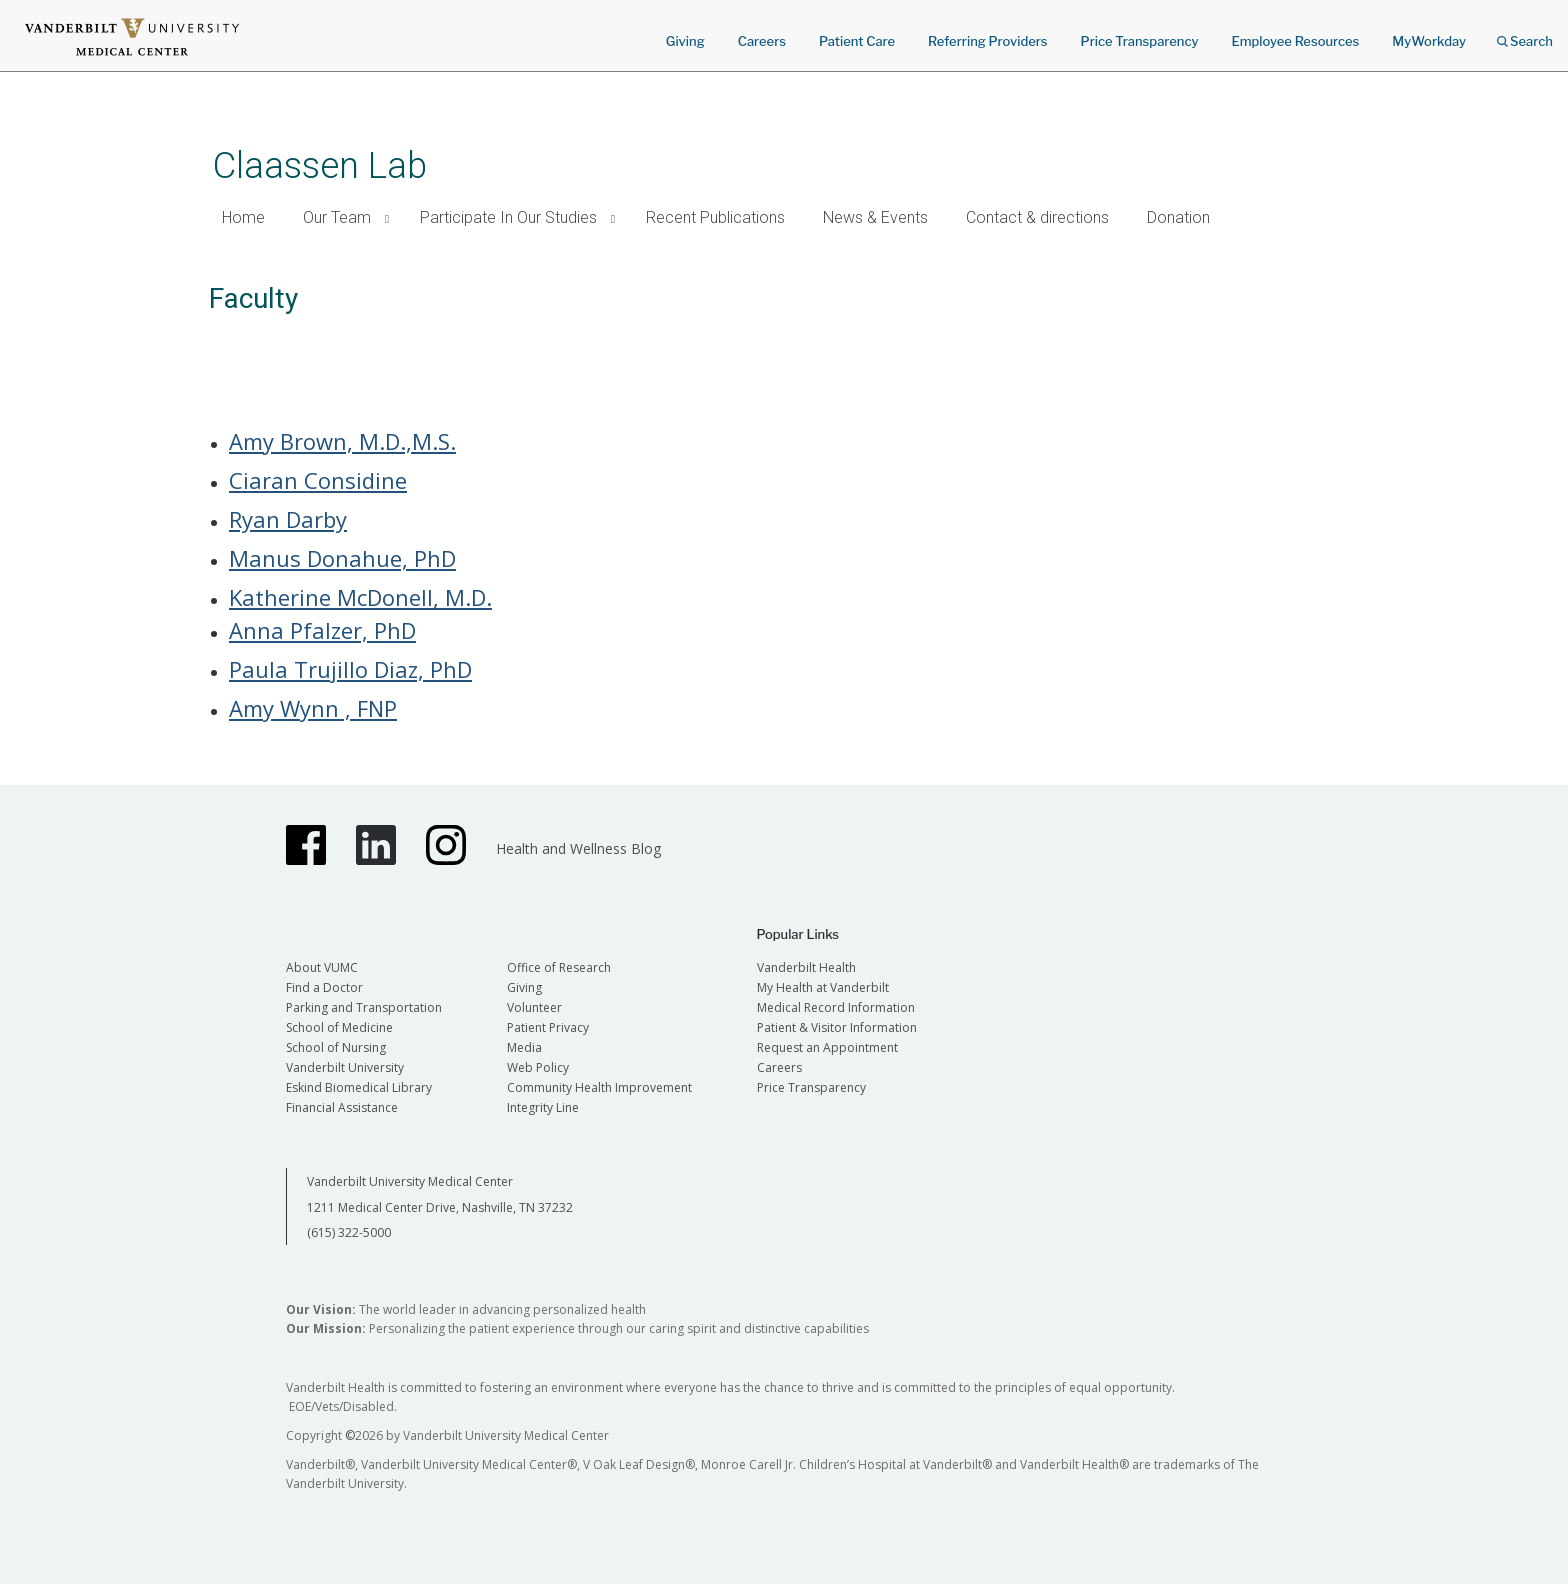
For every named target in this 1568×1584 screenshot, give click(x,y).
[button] (387, 218)
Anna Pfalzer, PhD (322, 630)
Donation (1178, 217)
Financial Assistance (342, 1107)
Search (1525, 34)
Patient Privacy (548, 1027)
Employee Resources (1295, 41)
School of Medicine (339, 1027)
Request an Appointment (827, 1047)
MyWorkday (1429, 41)
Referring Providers (987, 41)
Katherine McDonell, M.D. (360, 597)
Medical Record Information (836, 1007)
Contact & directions (1037, 217)
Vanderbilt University (345, 1067)
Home (243, 217)
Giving (685, 41)
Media (524, 1047)
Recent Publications (715, 217)
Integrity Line (543, 1107)
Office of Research (559, 967)
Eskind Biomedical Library (359, 1087)
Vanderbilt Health (806, 967)
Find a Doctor (324, 987)
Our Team (337, 217)
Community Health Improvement (599, 1087)
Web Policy (538, 1067)
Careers (762, 41)
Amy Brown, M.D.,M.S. (342, 441)
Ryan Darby (288, 519)
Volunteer (534, 1007)
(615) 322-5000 (349, 1232)
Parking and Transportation (364, 1007)
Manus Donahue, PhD (342, 558)
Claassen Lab (320, 165)
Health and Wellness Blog (578, 848)
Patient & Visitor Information (837, 1027)
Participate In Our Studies (508, 217)
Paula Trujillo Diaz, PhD (350, 669)
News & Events (875, 217)
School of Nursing (336, 1047)
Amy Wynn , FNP (313, 708)
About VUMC (322, 967)
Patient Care (857, 41)
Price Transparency (1140, 41)
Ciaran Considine (318, 480)
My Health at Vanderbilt (823, 987)
